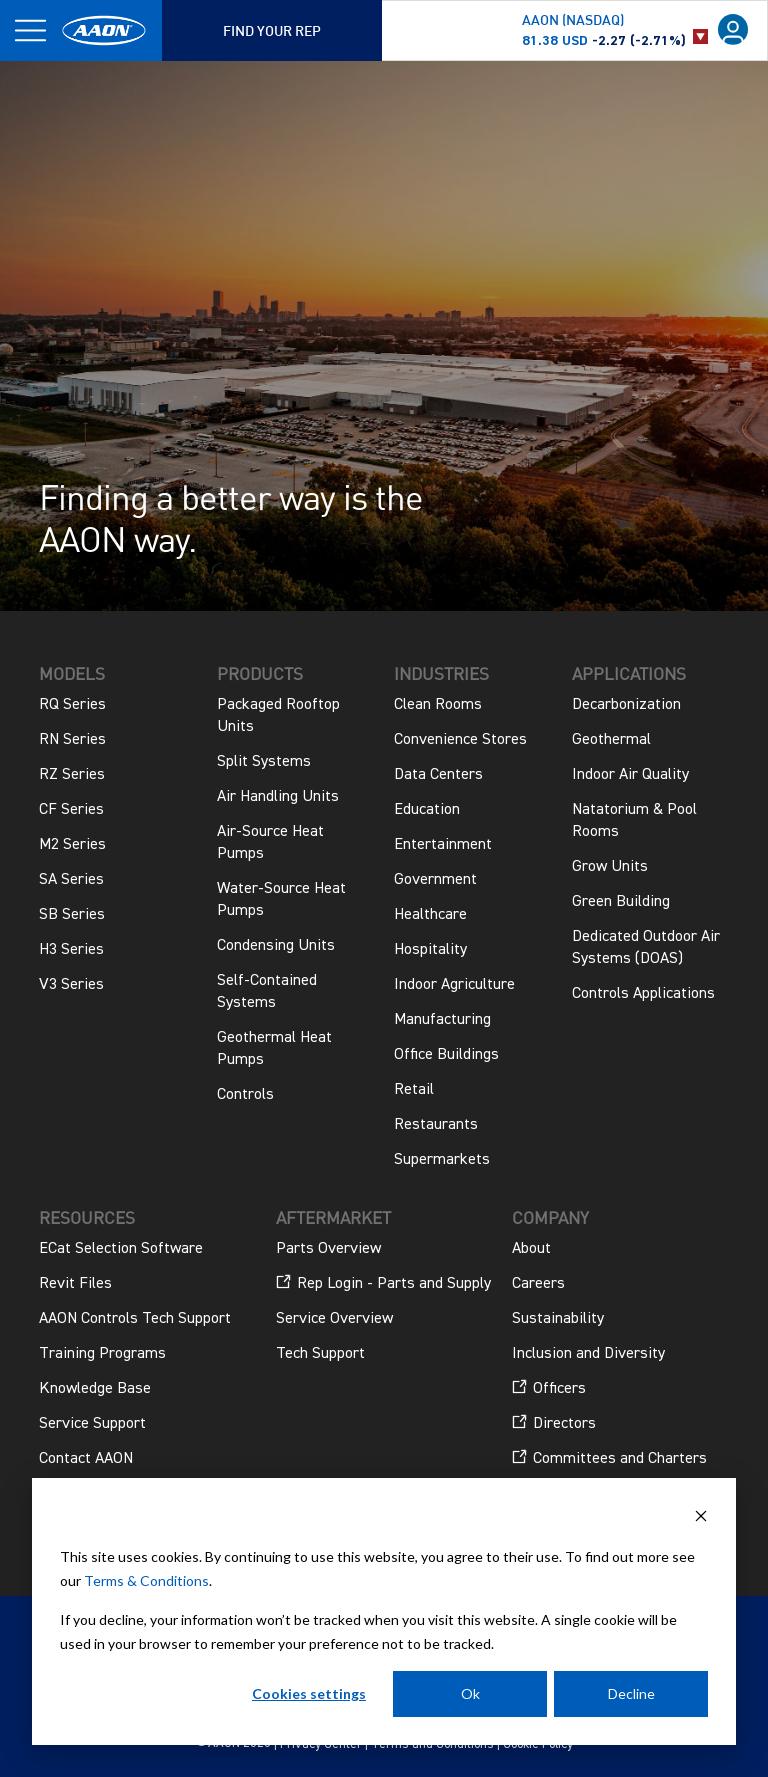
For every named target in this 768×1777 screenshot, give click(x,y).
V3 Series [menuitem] (71, 985)
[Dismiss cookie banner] (701, 1518)
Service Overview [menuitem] (334, 1319)
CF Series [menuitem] (71, 810)
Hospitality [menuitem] (430, 950)
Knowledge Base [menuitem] (95, 1389)
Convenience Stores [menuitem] (460, 740)
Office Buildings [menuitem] (446, 1055)
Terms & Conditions (146, 1580)
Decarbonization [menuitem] (626, 705)
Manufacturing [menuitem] (442, 1020)
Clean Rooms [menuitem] (438, 705)
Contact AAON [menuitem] (86, 1459)
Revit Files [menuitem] (75, 1284)
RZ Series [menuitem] (72, 775)
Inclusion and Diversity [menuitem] (588, 1354)
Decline (631, 1693)
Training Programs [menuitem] (102, 1354)
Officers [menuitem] (549, 1388)
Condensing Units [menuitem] (276, 946)
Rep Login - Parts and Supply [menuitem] (383, 1283)
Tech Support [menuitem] (320, 1354)
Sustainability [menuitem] (558, 1319)
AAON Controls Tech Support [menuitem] (135, 1319)
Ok (470, 1693)
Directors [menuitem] (554, 1423)
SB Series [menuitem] (72, 915)
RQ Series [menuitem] (72, 705)
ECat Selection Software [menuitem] (121, 1249)
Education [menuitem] (427, 810)
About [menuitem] (531, 1249)
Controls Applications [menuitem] (643, 994)
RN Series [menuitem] (72, 740)
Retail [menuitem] (414, 1090)
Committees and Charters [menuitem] (609, 1458)
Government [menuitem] (435, 880)
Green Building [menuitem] (621, 902)
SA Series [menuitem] (71, 880)
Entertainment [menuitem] (443, 845)
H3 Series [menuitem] (71, 950)
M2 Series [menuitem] (72, 845)
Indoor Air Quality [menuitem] (630, 775)
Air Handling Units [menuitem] (278, 797)
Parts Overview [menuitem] (328, 1249)
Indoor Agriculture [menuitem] (454, 985)
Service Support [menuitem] (92, 1424)
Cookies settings (309, 1693)
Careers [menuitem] (538, 1284)
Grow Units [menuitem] (610, 867)
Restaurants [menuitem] (436, 1125)
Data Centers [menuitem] (438, 775)
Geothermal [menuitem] (611, 740)
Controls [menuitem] (245, 1095)
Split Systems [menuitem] (264, 762)
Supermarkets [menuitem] (442, 1160)
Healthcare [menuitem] (430, 915)
